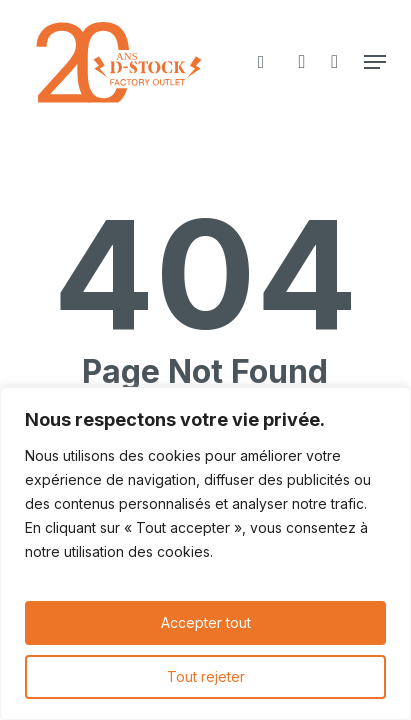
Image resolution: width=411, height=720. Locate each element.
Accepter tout (206, 622)
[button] (375, 62)
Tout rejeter (206, 676)
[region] (205, 553)
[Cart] (334, 62)
